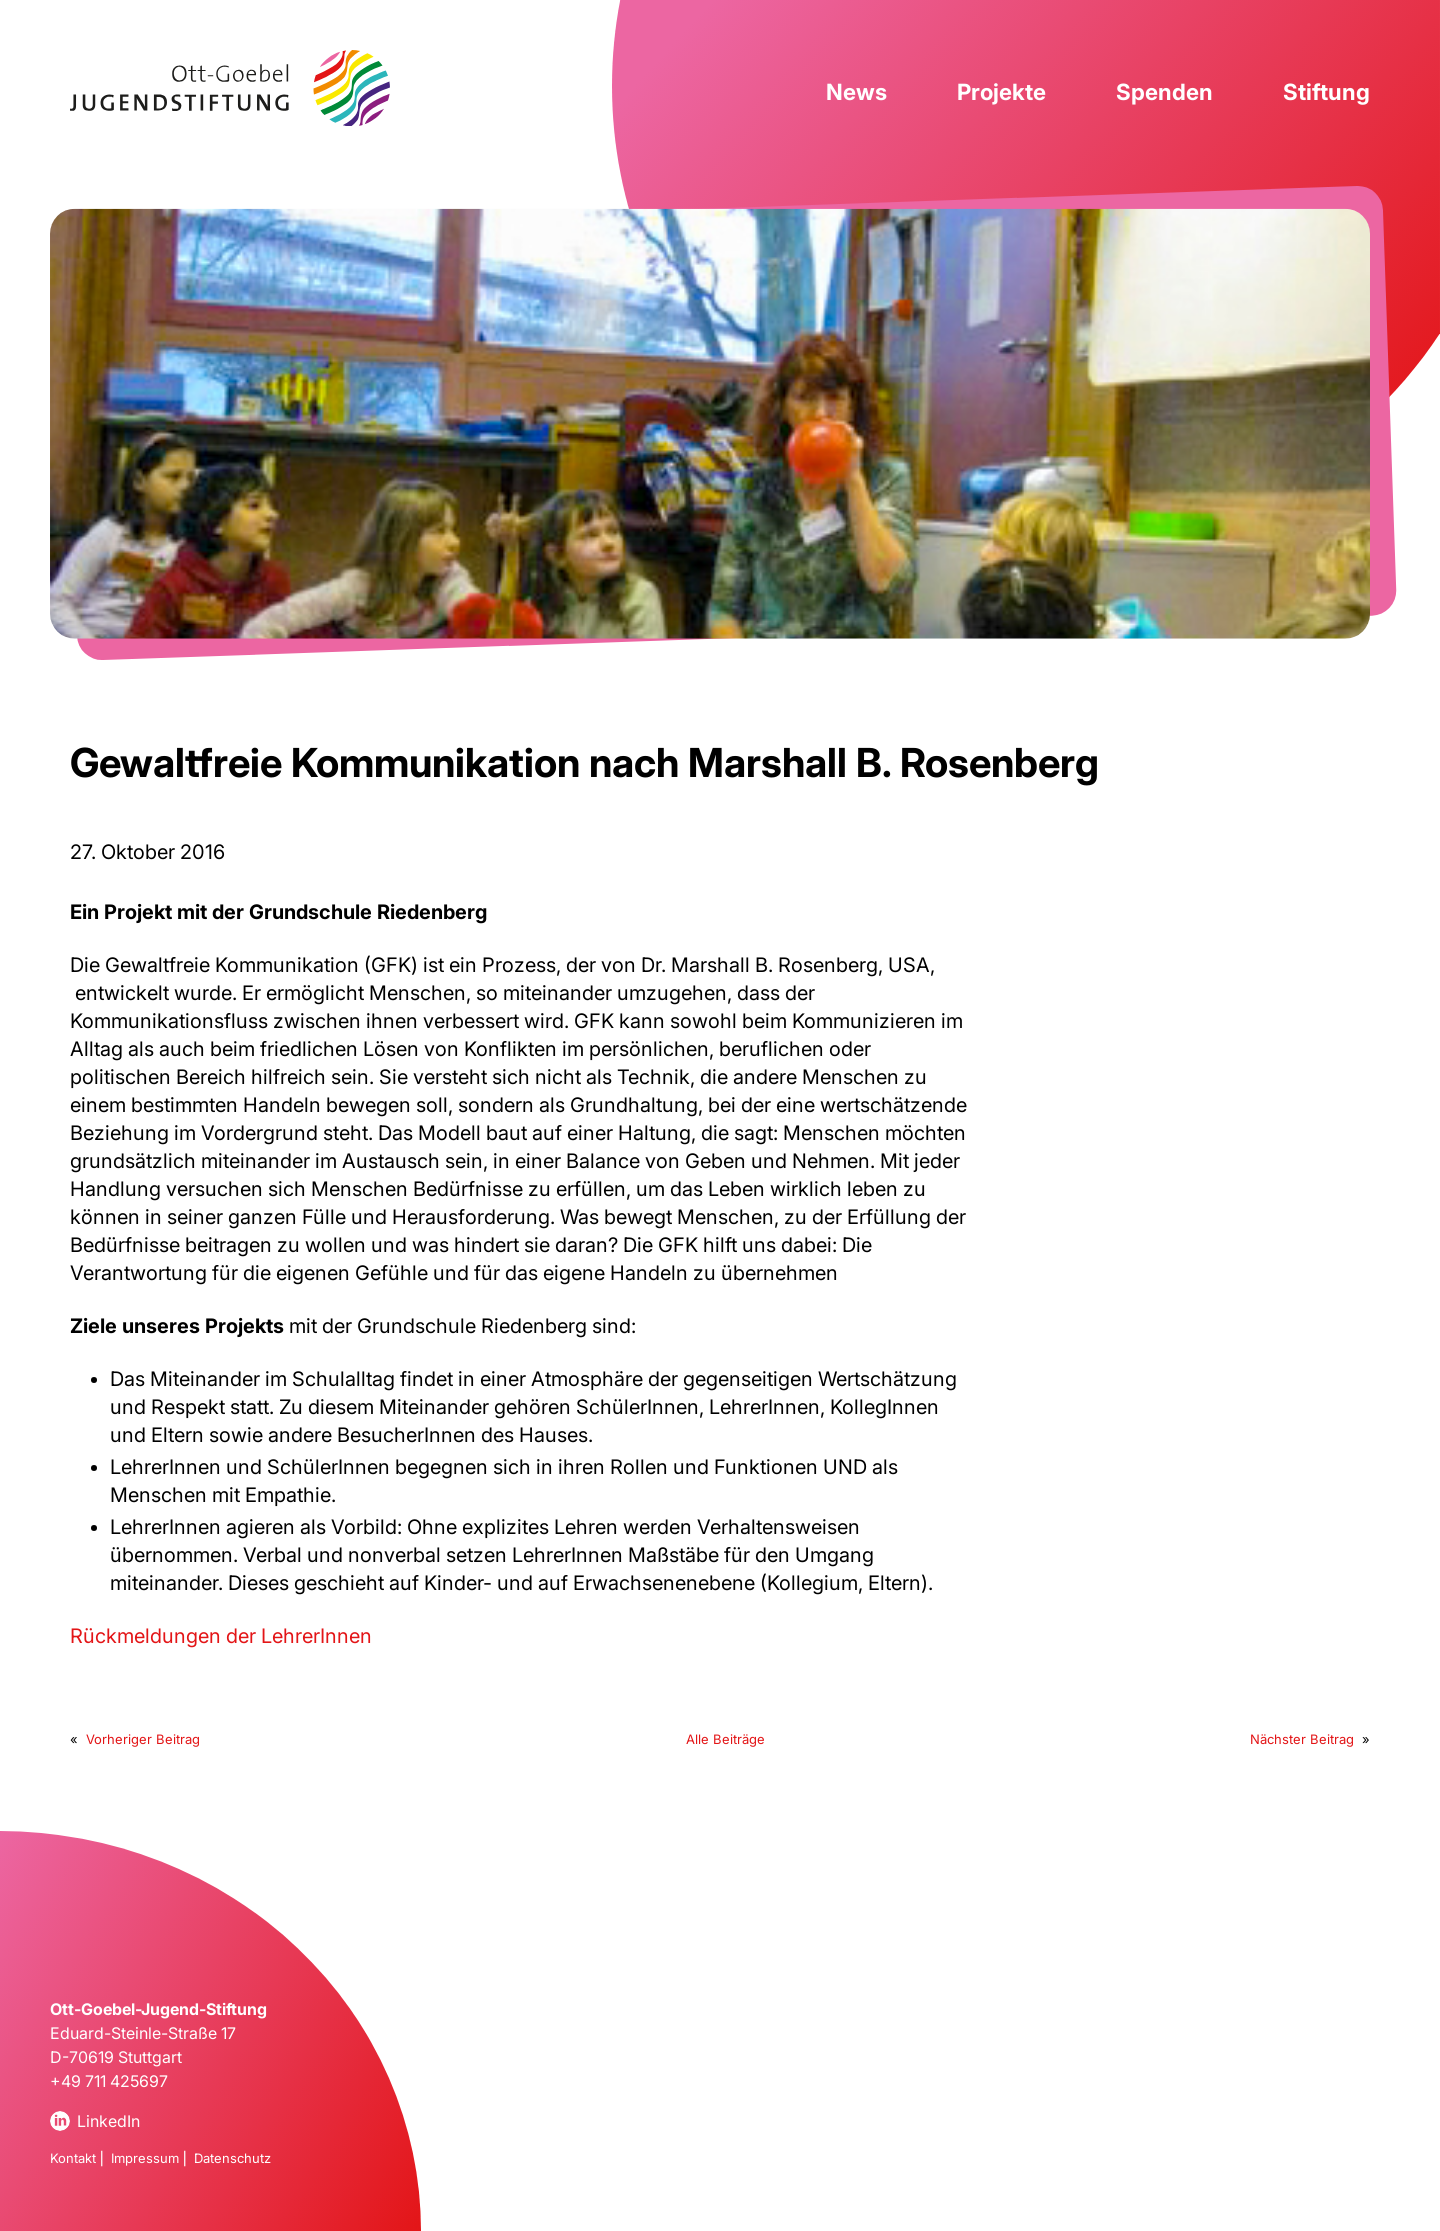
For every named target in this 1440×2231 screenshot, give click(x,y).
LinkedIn (108, 2121)
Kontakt (73, 2158)
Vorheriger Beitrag (143, 1739)
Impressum (145, 2158)
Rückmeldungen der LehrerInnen (221, 1636)
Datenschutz (232, 2158)
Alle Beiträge (725, 1739)
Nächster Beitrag (1302, 1739)
